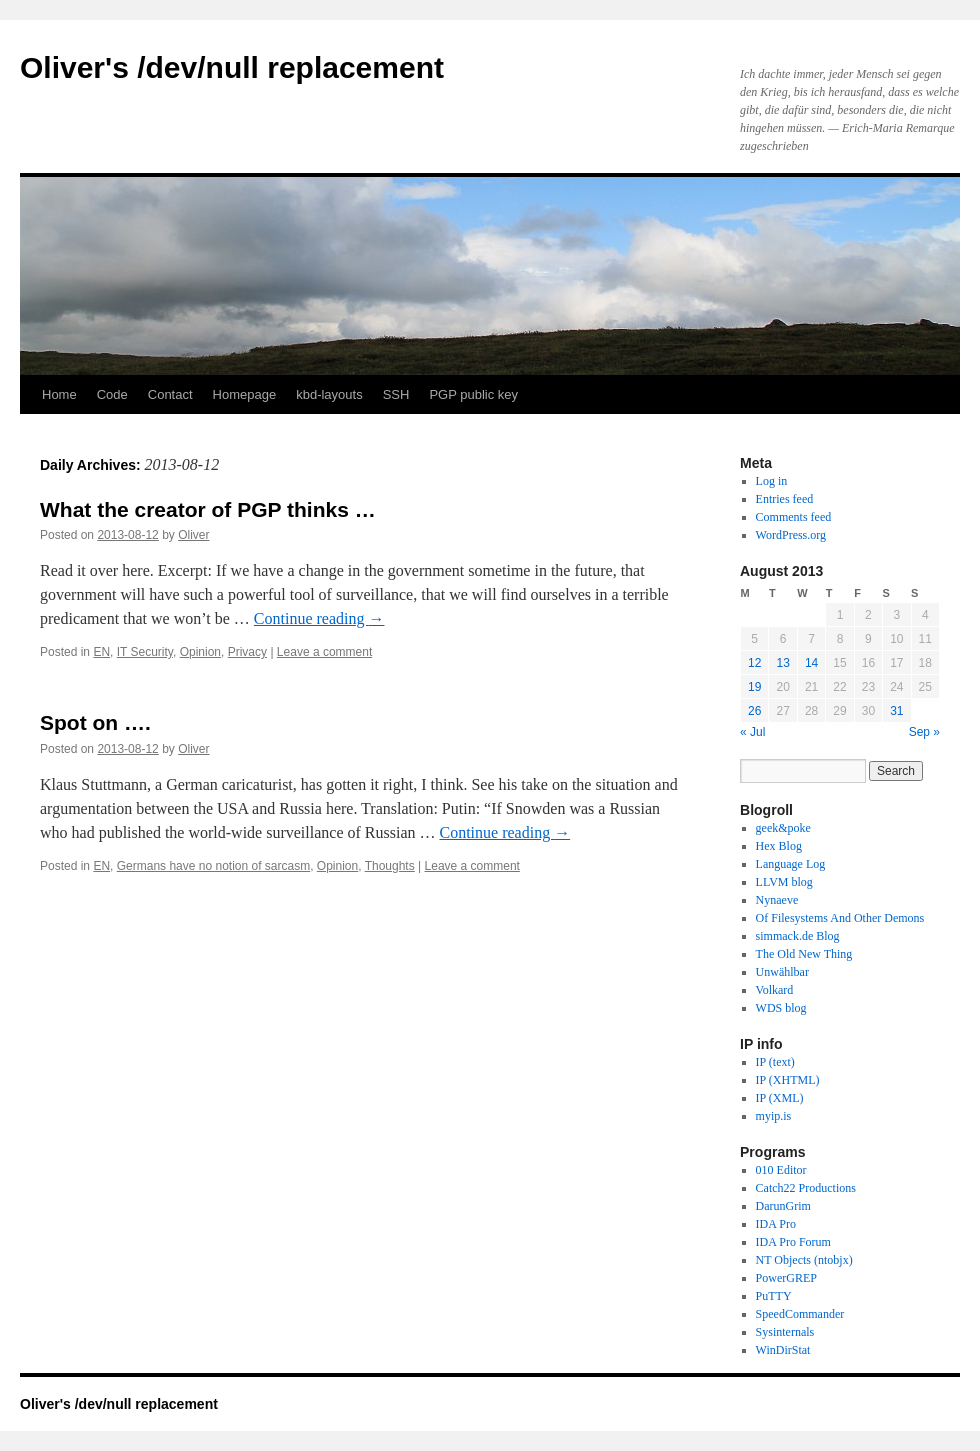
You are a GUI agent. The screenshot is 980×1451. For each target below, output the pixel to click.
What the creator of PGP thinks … (208, 509)
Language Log (791, 864)
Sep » (924, 732)
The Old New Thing (804, 954)
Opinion (200, 652)
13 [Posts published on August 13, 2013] (782, 663)
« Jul (752, 732)
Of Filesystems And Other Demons (840, 918)
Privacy (247, 652)
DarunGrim (783, 1206)
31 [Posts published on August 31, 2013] (896, 711)
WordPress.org (791, 535)
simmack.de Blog (798, 936)
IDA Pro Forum (793, 1242)
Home (59, 394)
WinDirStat (783, 1350)
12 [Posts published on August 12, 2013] (754, 663)
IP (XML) (780, 1098)
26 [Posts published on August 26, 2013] (754, 711)
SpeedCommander (800, 1314)
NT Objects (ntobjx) (804, 1260)
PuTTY (774, 1296)
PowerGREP (786, 1278)
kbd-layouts (329, 394)
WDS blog (781, 1008)
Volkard (775, 990)
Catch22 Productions (806, 1188)
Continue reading (319, 618)
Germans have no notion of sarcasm (213, 866)
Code (112, 394)
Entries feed (785, 499)
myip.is (774, 1116)
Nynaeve (777, 900)
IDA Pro (776, 1224)
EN (101, 652)
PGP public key (473, 394)
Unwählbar (782, 972)
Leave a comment (324, 652)
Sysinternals (785, 1332)
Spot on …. (95, 722)
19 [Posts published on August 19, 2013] (754, 687)
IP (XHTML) (788, 1080)
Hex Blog (779, 846)
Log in (772, 481)
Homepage (245, 394)
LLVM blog (784, 882)
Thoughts (390, 866)
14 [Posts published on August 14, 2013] (811, 663)
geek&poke (783, 828)
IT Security (145, 652)
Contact (170, 394)
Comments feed (794, 517)
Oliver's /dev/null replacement (232, 67)
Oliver (193, 535)
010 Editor (781, 1170)
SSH (396, 394)
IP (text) (775, 1062)
